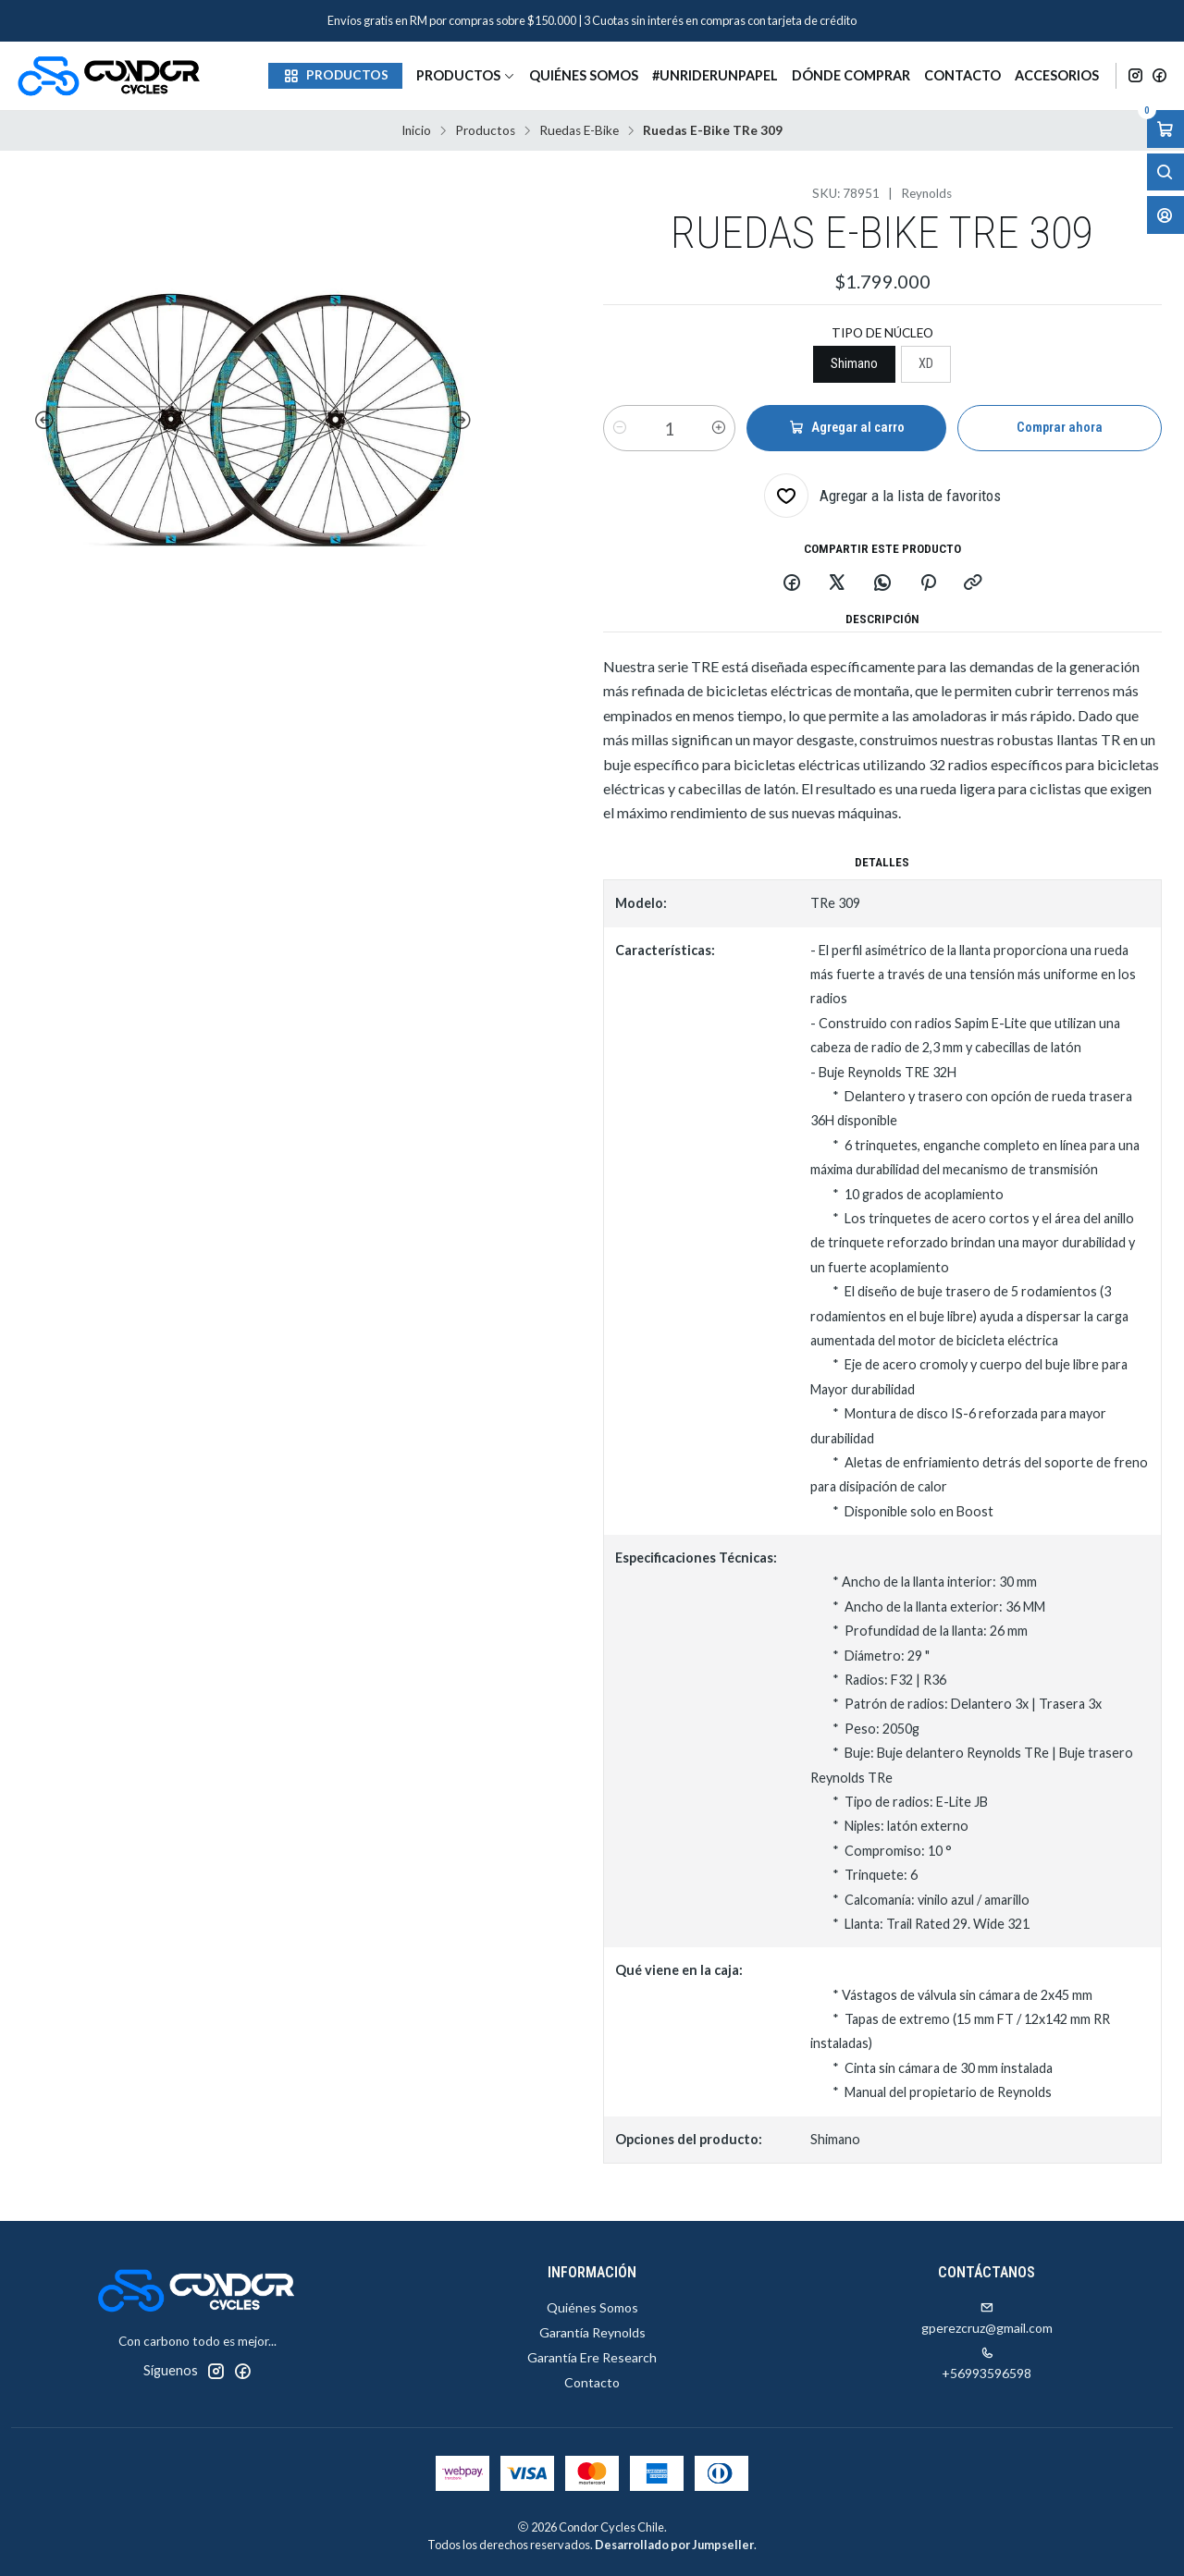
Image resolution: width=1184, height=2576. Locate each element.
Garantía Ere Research (592, 2357)
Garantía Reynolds (592, 2332)
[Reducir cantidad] (619, 428)
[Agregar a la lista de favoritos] (882, 495)
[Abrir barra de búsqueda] (1165, 172)
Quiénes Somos (583, 75)
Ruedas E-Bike (579, 131)
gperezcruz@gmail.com (987, 2318)
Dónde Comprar (851, 75)
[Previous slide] (40, 421)
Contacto (962, 75)
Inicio (416, 131)
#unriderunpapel (715, 75)
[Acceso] (1165, 215)
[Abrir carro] (1165, 129)
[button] (335, 76)
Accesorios (1057, 75)
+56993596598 (986, 2364)
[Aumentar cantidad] (718, 428)
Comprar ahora (1060, 427)
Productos (465, 75)
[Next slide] (465, 421)
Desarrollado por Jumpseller (674, 2544)
